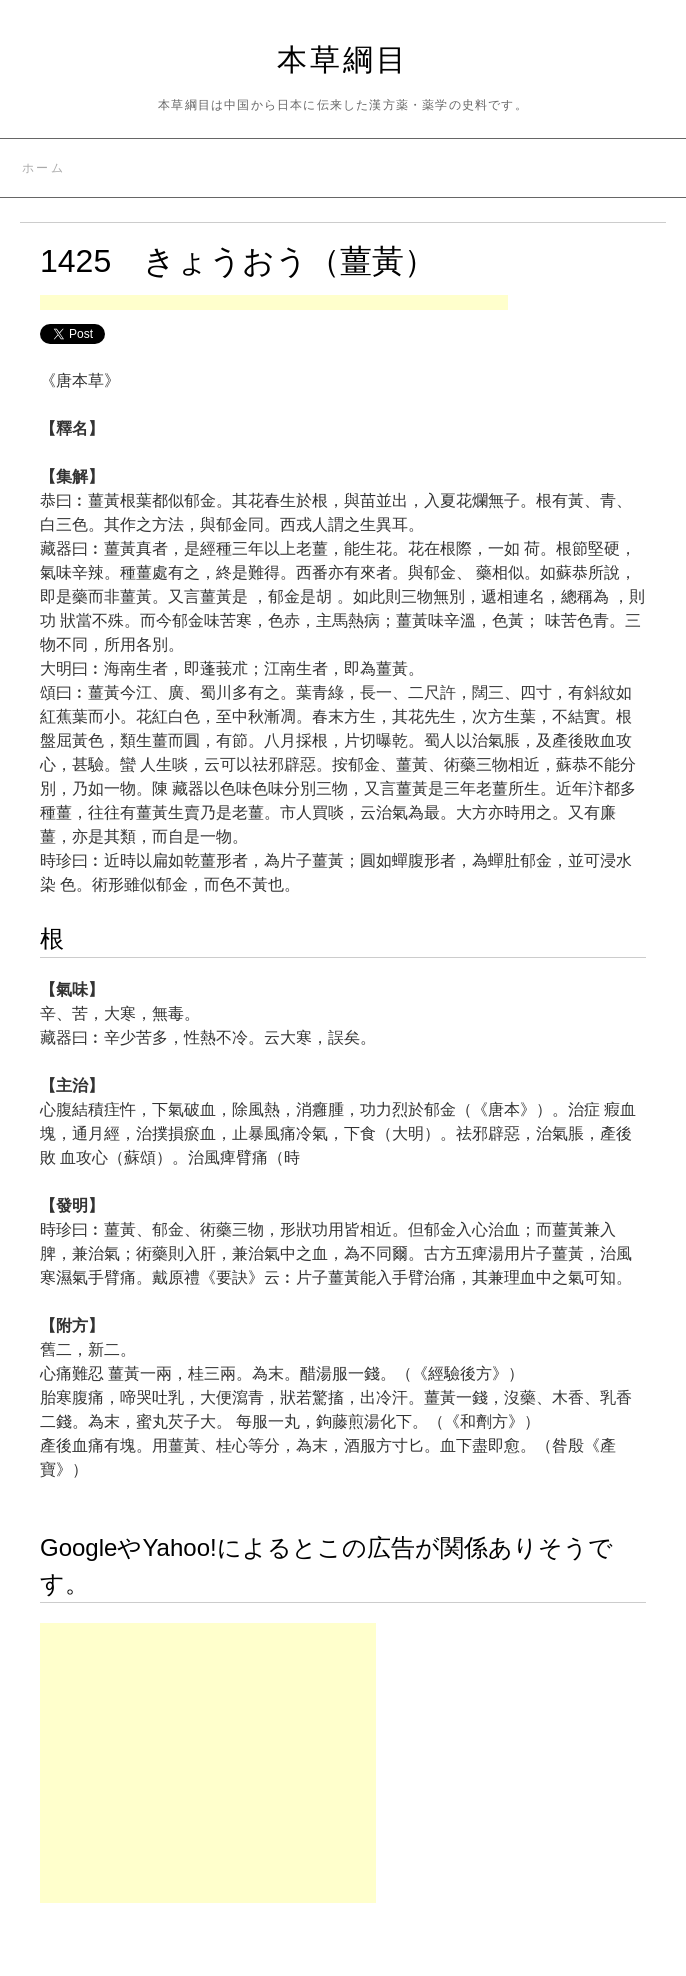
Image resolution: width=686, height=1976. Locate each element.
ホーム (43, 168)
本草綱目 (343, 59)
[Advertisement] (274, 304)
